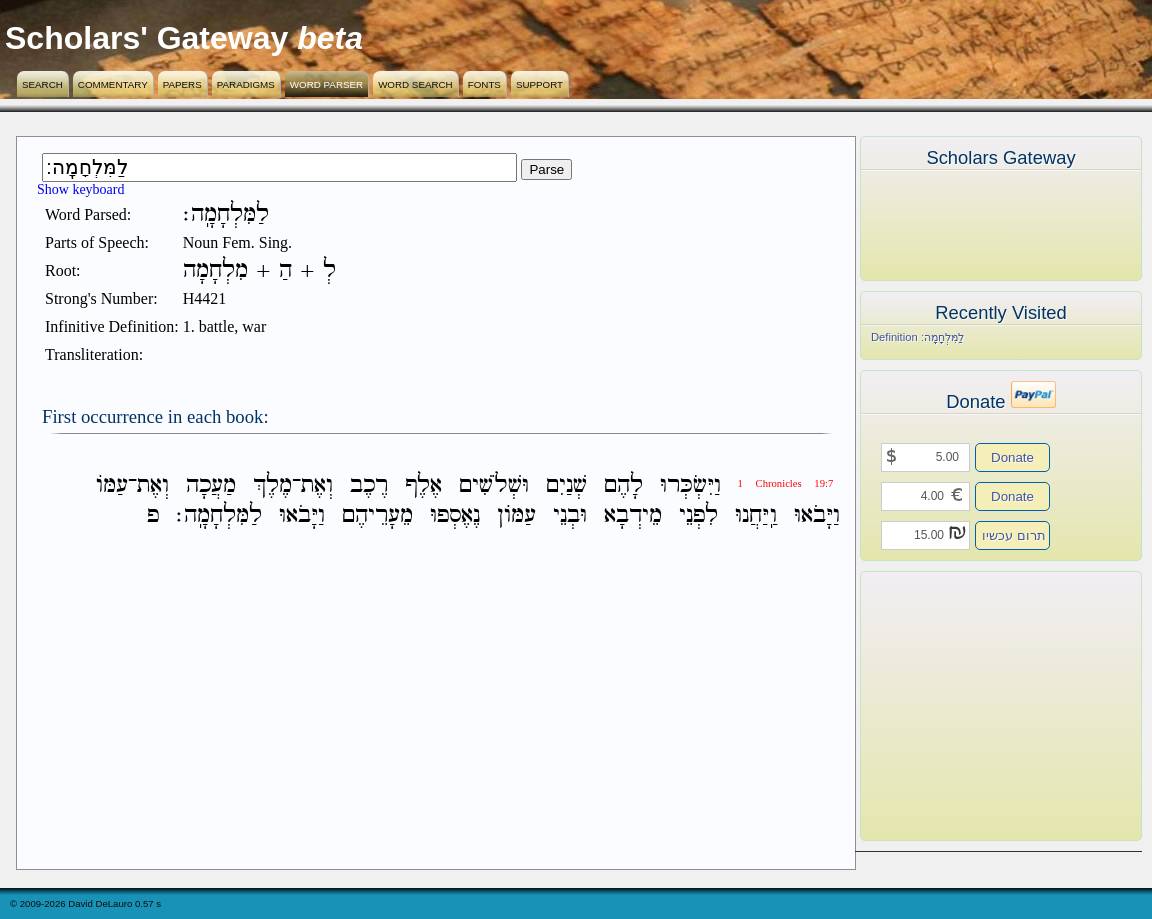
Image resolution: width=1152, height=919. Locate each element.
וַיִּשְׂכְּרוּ (690, 485)
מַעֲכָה (211, 485)
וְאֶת (317, 485)
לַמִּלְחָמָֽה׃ (219, 515)
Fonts (484, 84)
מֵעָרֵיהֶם (377, 515)
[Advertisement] (971, 706)
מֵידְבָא (633, 515)
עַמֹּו (112, 485)
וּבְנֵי (570, 515)
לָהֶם (623, 485)
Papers (182, 84)
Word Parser (326, 84)
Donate (1012, 457)
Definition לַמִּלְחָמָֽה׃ (917, 337)
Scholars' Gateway (146, 38)
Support (539, 84)
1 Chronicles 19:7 (786, 483)
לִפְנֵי (698, 515)
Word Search (415, 84)
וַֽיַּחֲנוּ (756, 515)
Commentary (113, 84)
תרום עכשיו (1014, 535)
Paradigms (246, 84)
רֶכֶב (369, 485)
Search (42, 84)
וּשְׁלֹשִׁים (494, 485)
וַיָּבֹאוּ (817, 515)
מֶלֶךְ (272, 485)
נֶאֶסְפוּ (455, 515)
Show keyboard (81, 189)
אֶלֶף (423, 485)
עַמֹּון (516, 515)
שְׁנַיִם (566, 485)
